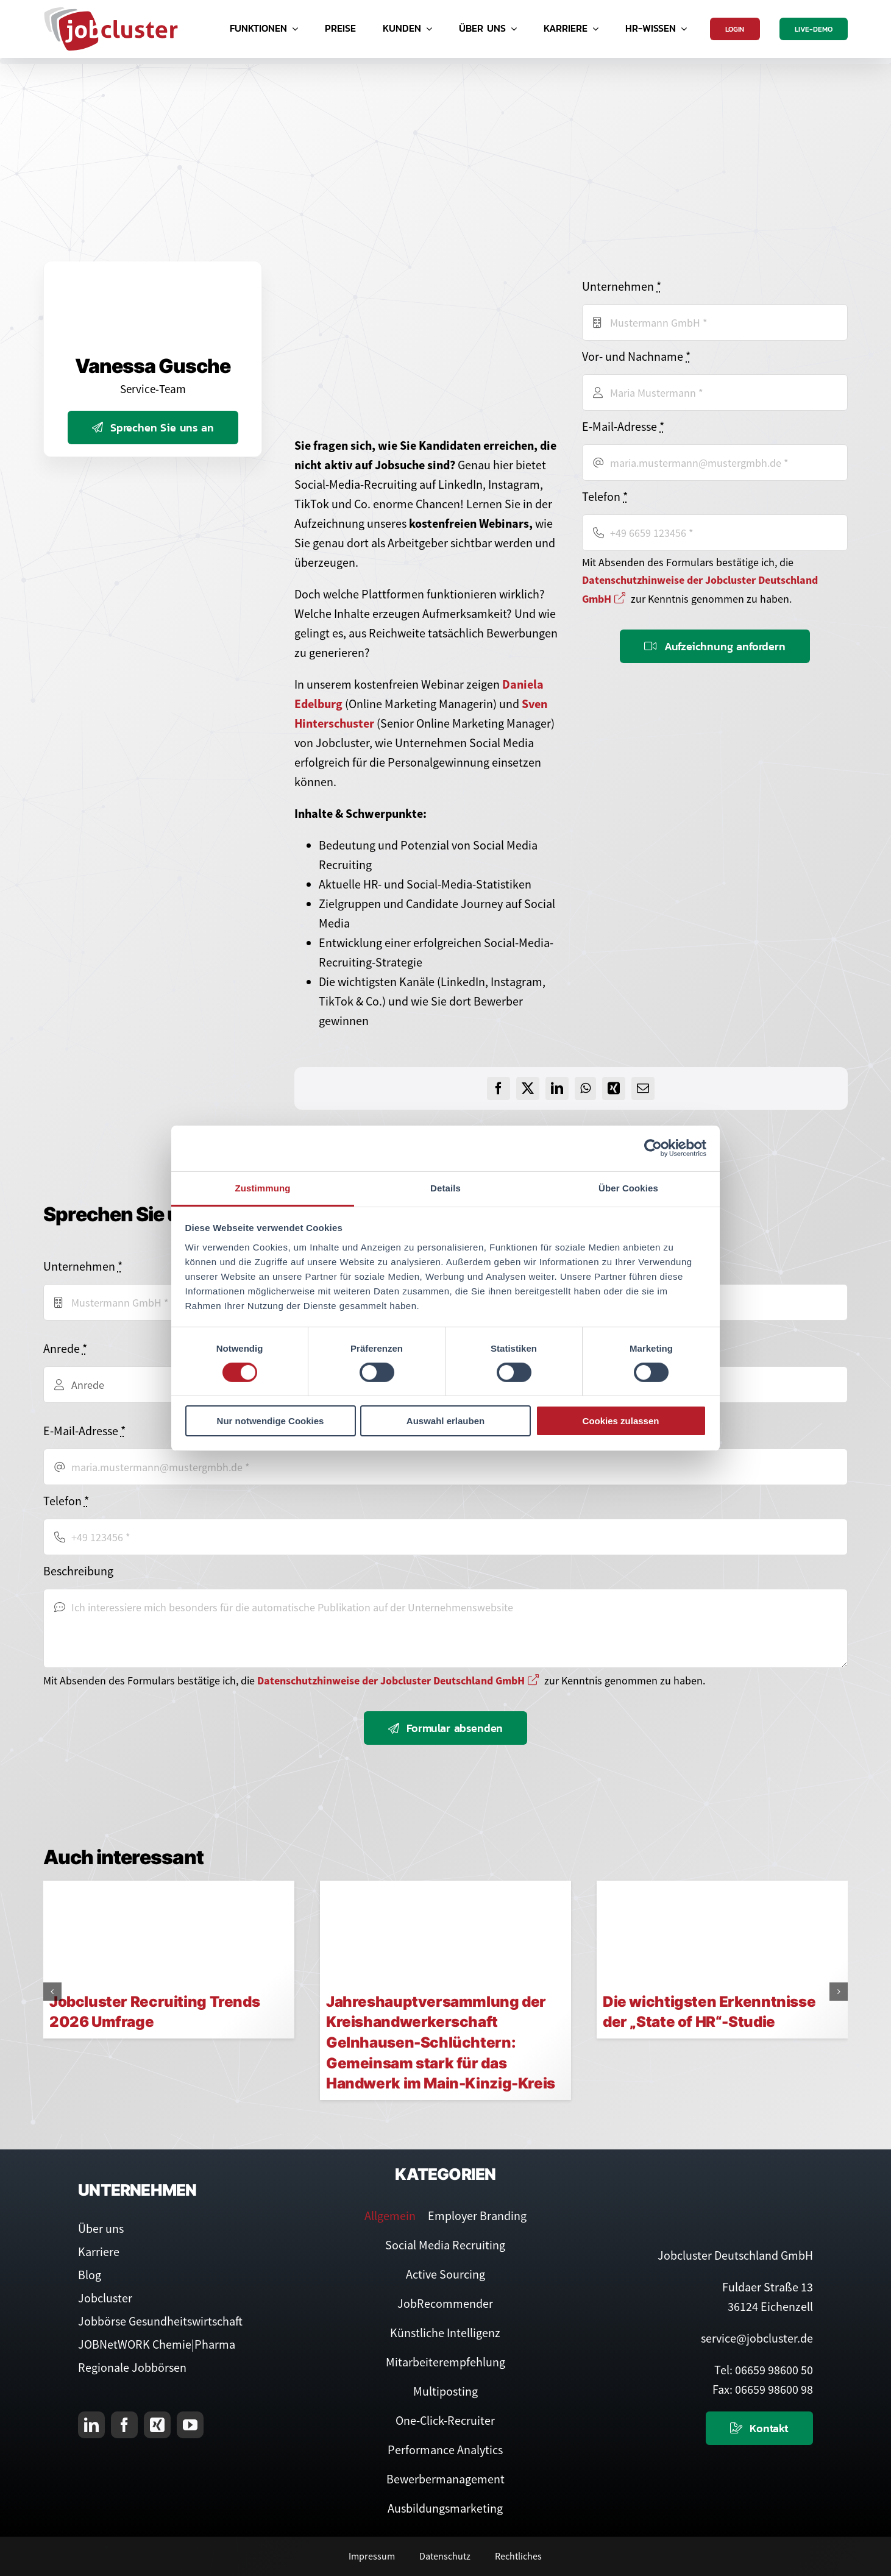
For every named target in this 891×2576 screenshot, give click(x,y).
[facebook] (124, 2424)
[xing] (157, 2424)
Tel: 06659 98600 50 (763, 2369)
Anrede (65, 1348)
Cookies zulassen (621, 1421)
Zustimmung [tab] (263, 1187)
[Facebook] (498, 1088)
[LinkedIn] (557, 1088)
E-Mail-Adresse (623, 426)
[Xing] (613, 1088)
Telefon (605, 496)
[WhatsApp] (585, 1088)
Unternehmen (621, 286)
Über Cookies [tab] (628, 1187)
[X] (527, 1088)
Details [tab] (445, 1187)
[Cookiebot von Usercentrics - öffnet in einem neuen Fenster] (653, 1148)
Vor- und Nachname (636, 356)
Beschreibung (78, 1570)
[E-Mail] (643, 1088)
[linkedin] (91, 2424)
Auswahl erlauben (445, 1421)
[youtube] (190, 2424)
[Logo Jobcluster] (111, 12)
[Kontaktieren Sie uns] (759, 2428)
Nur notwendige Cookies (270, 1421)
